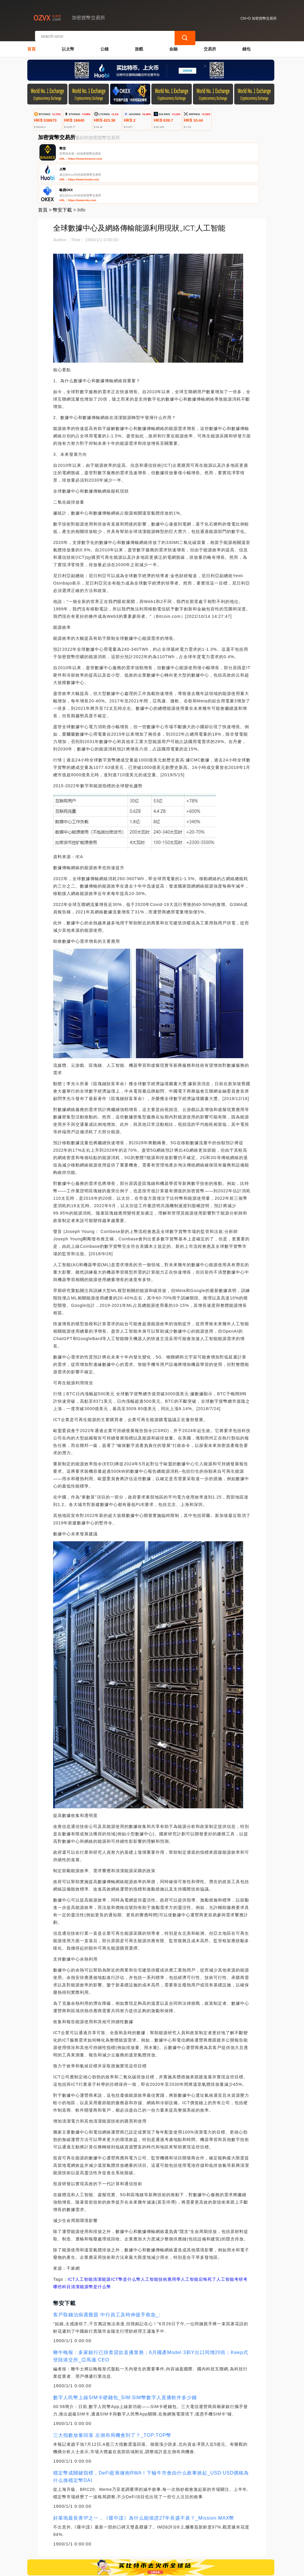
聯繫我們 (92, 2541)
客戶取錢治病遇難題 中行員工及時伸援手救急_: (106, 2272)
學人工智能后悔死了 (196, 2236)
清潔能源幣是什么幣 (91, 2244)
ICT (71, 2236)
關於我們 (121, 2541)
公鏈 (104, 43)
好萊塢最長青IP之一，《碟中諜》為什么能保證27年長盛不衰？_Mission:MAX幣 (143, 2475)
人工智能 (84, 2236)
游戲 (139, 43)
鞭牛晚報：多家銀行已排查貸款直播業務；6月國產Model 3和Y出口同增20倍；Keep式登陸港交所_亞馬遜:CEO (150, 2313)
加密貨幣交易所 (127, 2569)
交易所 (210, 43)
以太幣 (68, 43)
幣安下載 (62, 167)
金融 (173, 43)
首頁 (31, 43)
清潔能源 (102, 2236)
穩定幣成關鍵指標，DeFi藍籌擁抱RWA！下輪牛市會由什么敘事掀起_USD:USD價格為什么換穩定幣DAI (151, 2434)
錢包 (246, 43)
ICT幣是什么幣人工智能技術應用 (143, 2236)
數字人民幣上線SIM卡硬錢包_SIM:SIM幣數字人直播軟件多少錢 (125, 2354)
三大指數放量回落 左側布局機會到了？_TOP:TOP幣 (112, 2392)
